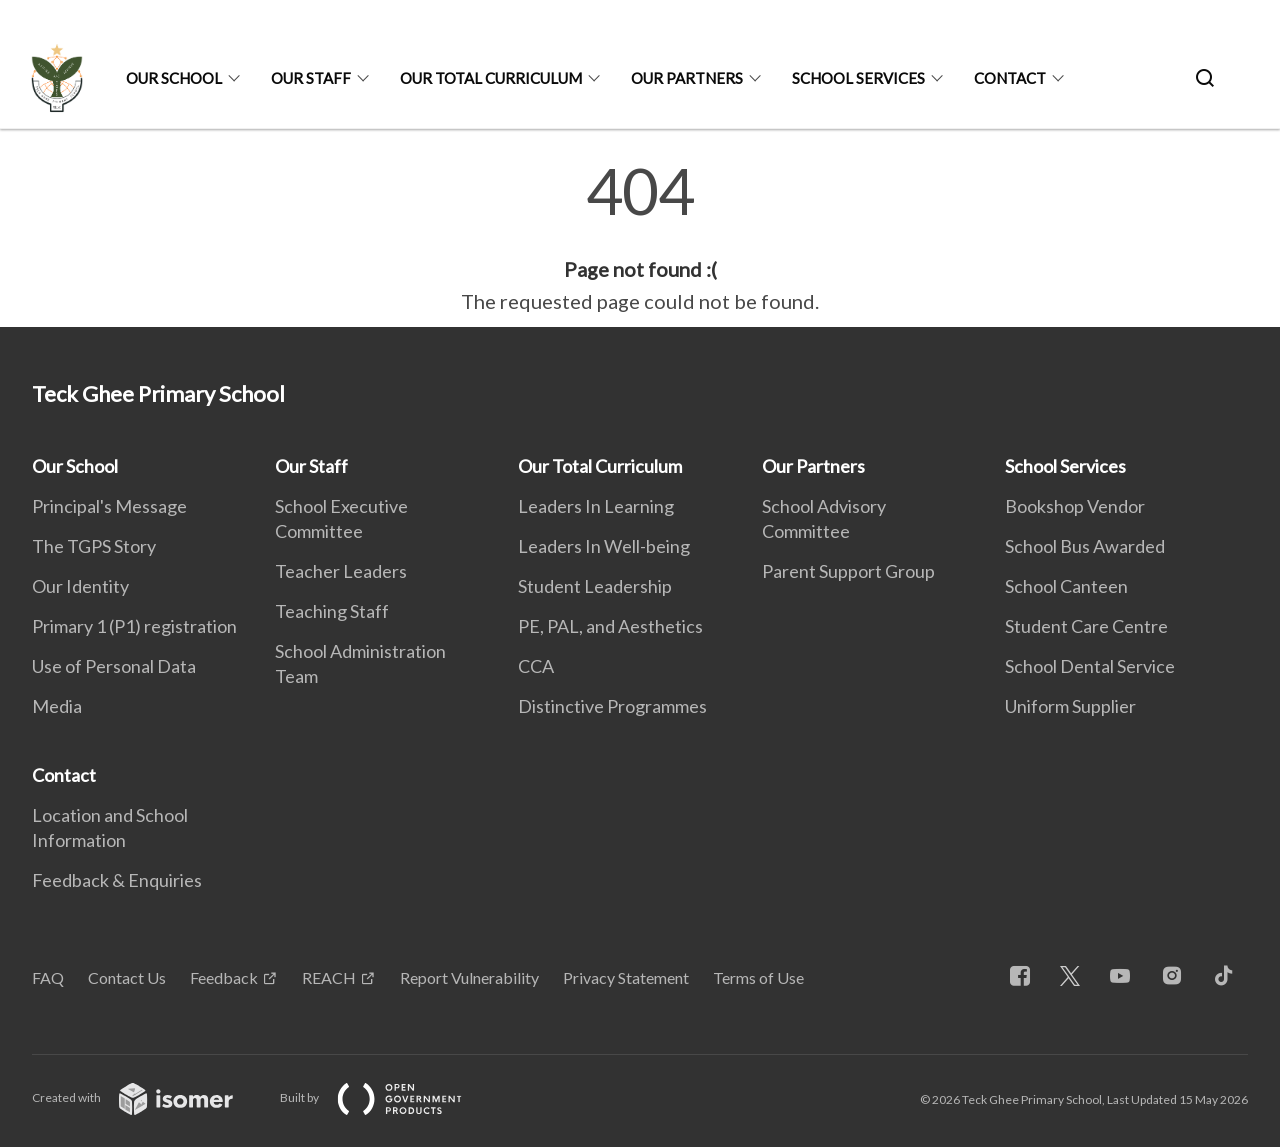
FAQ (48, 977)
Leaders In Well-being (604, 546)
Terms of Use (758, 977)
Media (57, 706)
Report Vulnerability (469, 977)
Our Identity (80, 586)
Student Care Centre (1086, 626)
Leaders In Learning (596, 506)
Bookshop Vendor (1075, 506)
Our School (174, 78)
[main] (640, 238)
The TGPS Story (94, 546)
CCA (536, 666)
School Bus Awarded (1085, 546)
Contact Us (127, 977)
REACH (329, 977)
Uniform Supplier (1070, 706)
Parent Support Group (848, 571)
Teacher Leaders (341, 571)
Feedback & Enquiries (117, 880)
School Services (858, 78)
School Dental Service (1090, 666)
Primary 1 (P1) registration (134, 626)
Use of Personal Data (114, 666)
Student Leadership (595, 586)
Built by (387, 1097)
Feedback (224, 977)
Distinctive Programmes (612, 706)
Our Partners (687, 78)
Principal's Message (109, 506)
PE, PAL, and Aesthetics (610, 626)
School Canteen (1066, 586)
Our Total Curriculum (491, 78)
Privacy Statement (626, 977)
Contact (1010, 78)
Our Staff (311, 78)
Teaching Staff (332, 611)
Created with (148, 1097)
